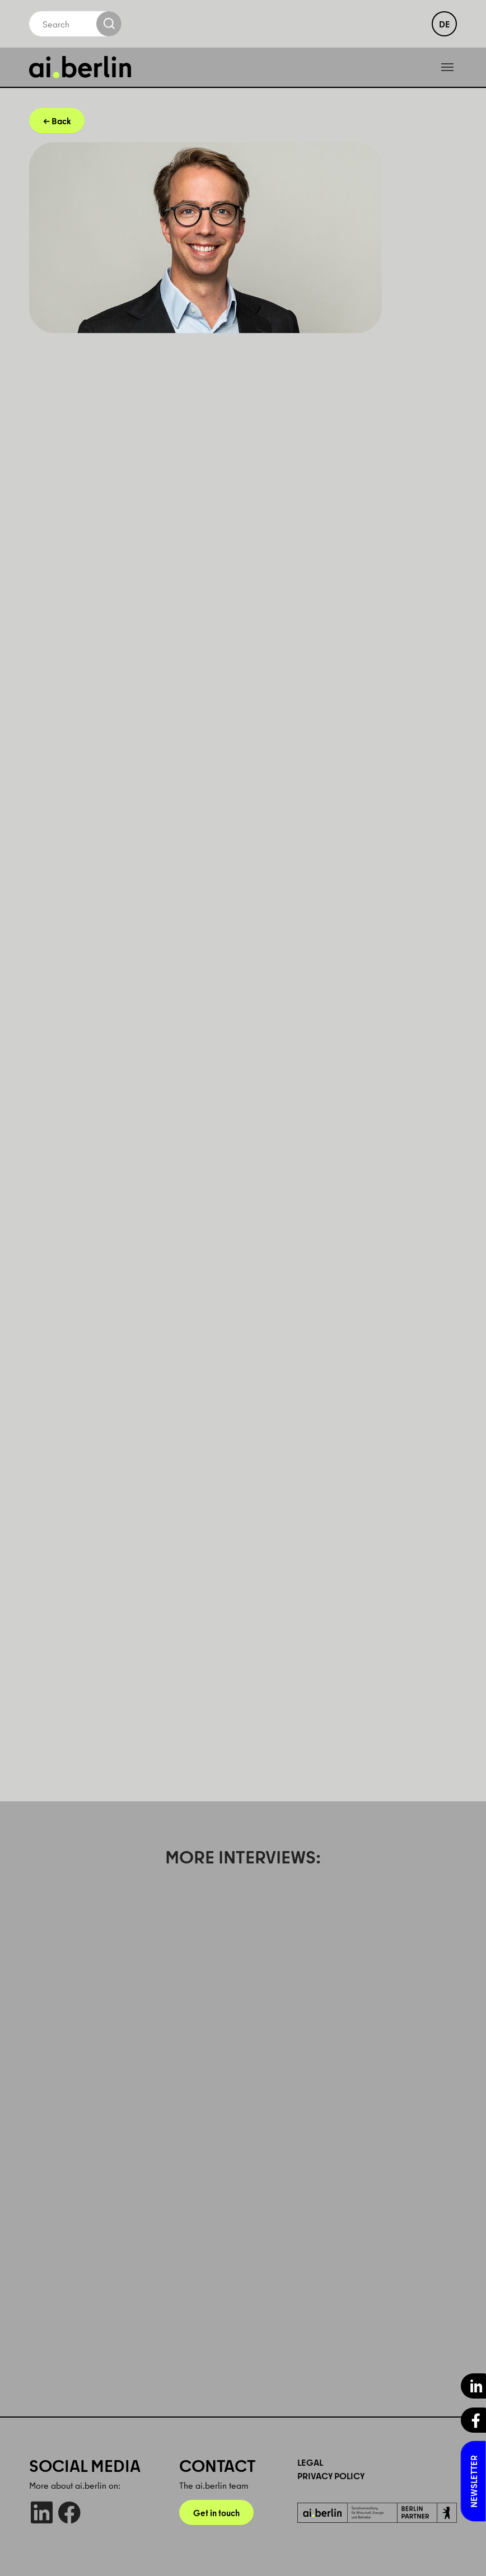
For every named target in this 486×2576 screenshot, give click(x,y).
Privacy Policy (330, 2476)
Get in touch (216, 2513)
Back (61, 121)
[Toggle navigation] (447, 67)
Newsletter (474, 2481)
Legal (310, 2462)
